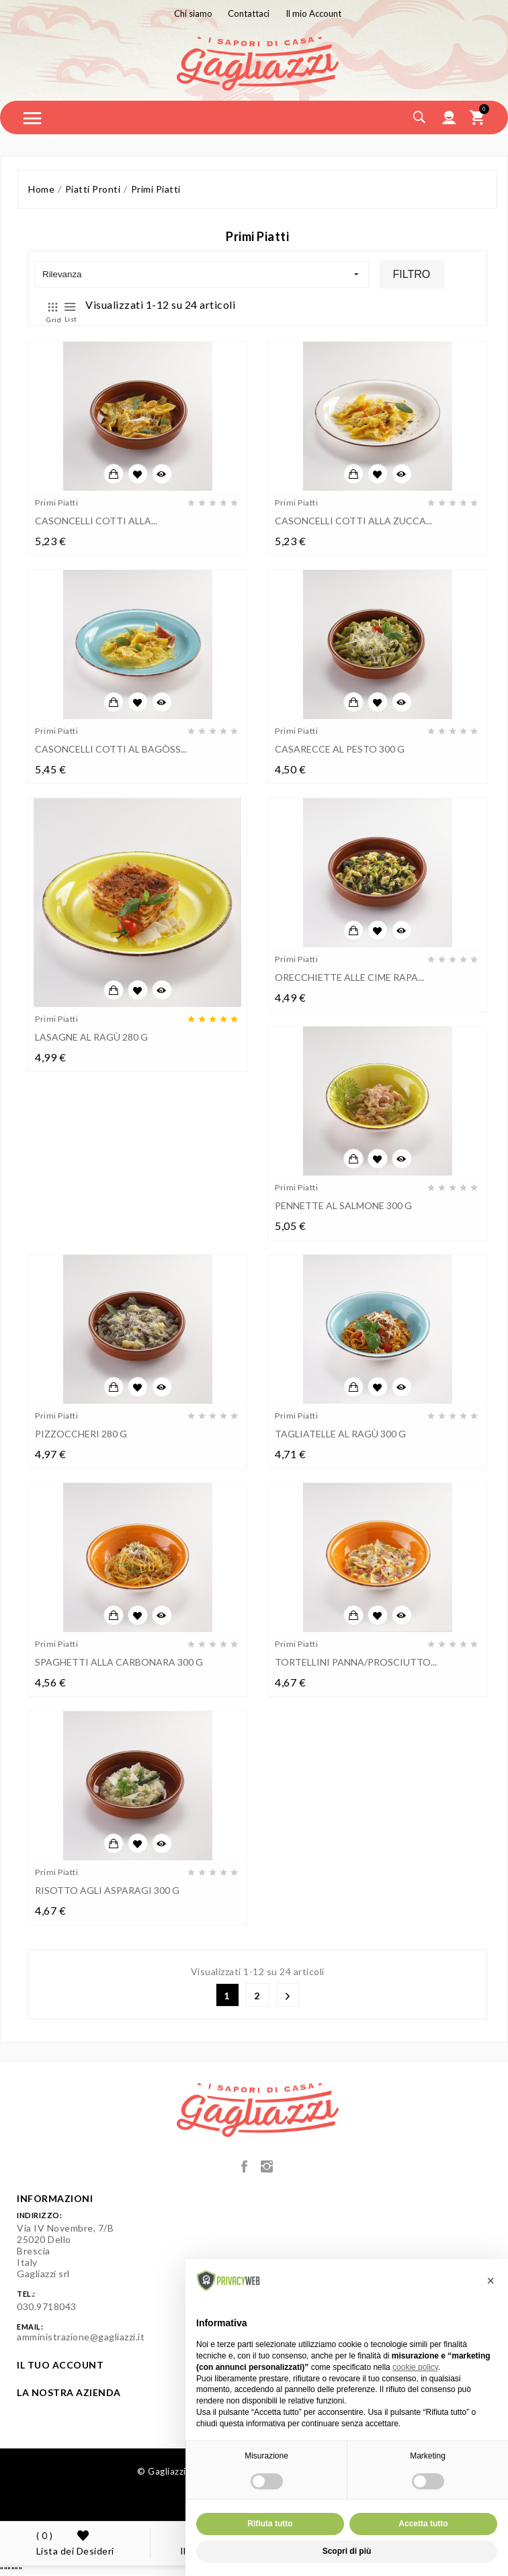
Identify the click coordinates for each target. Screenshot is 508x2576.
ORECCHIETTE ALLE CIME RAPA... (349, 977)
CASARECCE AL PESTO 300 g (340, 749)
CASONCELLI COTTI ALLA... (96, 520)
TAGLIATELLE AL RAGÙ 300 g (340, 1433)
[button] (490, 2280)
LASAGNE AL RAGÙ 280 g (91, 1037)
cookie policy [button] (415, 2367)
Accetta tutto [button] (423, 2523)
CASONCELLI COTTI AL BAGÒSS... (111, 749)
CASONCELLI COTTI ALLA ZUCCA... (353, 520)
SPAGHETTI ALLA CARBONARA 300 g (119, 1662)
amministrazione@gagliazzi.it (80, 2336)
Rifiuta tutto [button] (269, 2523)
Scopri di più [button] (347, 2551)
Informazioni (55, 2198)
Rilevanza (200, 275)
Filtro (412, 274)
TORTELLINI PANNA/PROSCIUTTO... (356, 1662)
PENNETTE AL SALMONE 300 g (343, 1205)
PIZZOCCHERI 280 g (81, 1433)
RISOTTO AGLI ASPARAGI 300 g (107, 1890)
